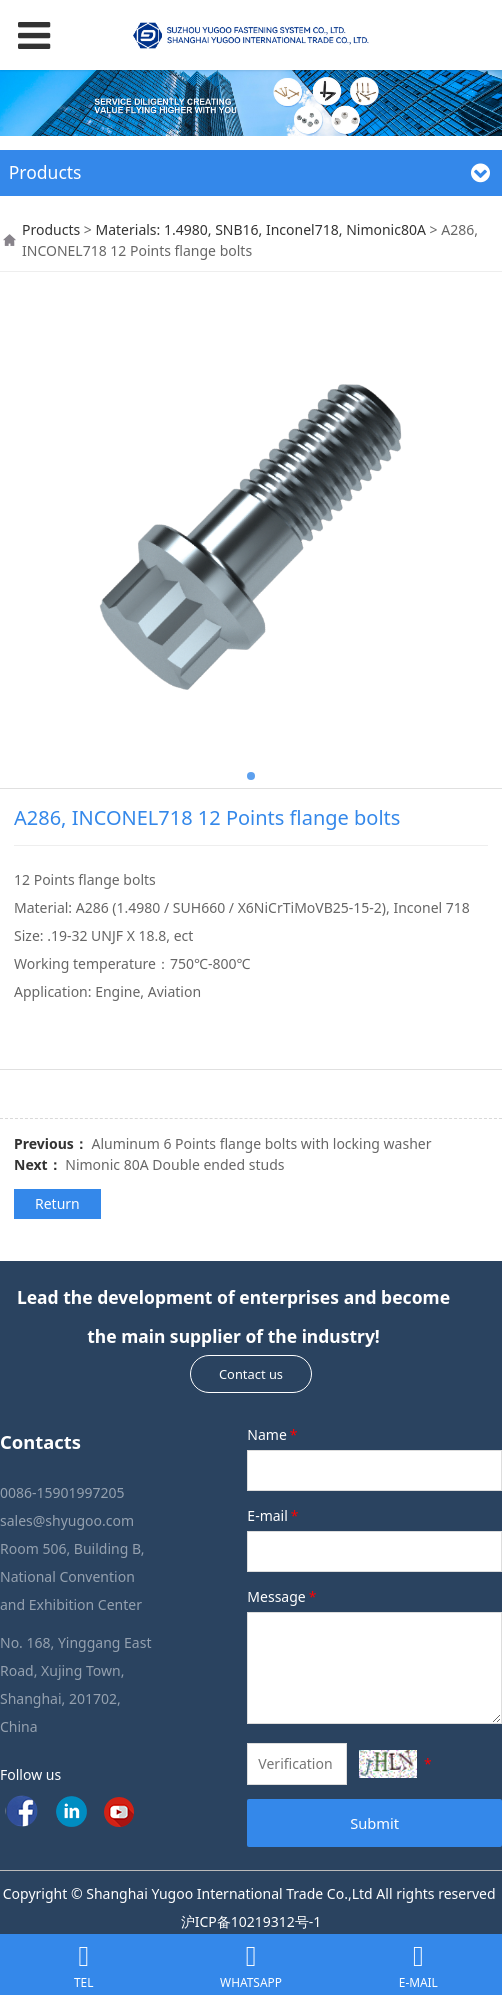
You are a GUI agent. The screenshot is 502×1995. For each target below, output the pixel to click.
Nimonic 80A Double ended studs (174, 1164)
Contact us (251, 1374)
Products (51, 229)
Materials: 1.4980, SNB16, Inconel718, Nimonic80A (260, 229)
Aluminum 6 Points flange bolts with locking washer (261, 1143)
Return (57, 1203)
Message (283, 1596)
